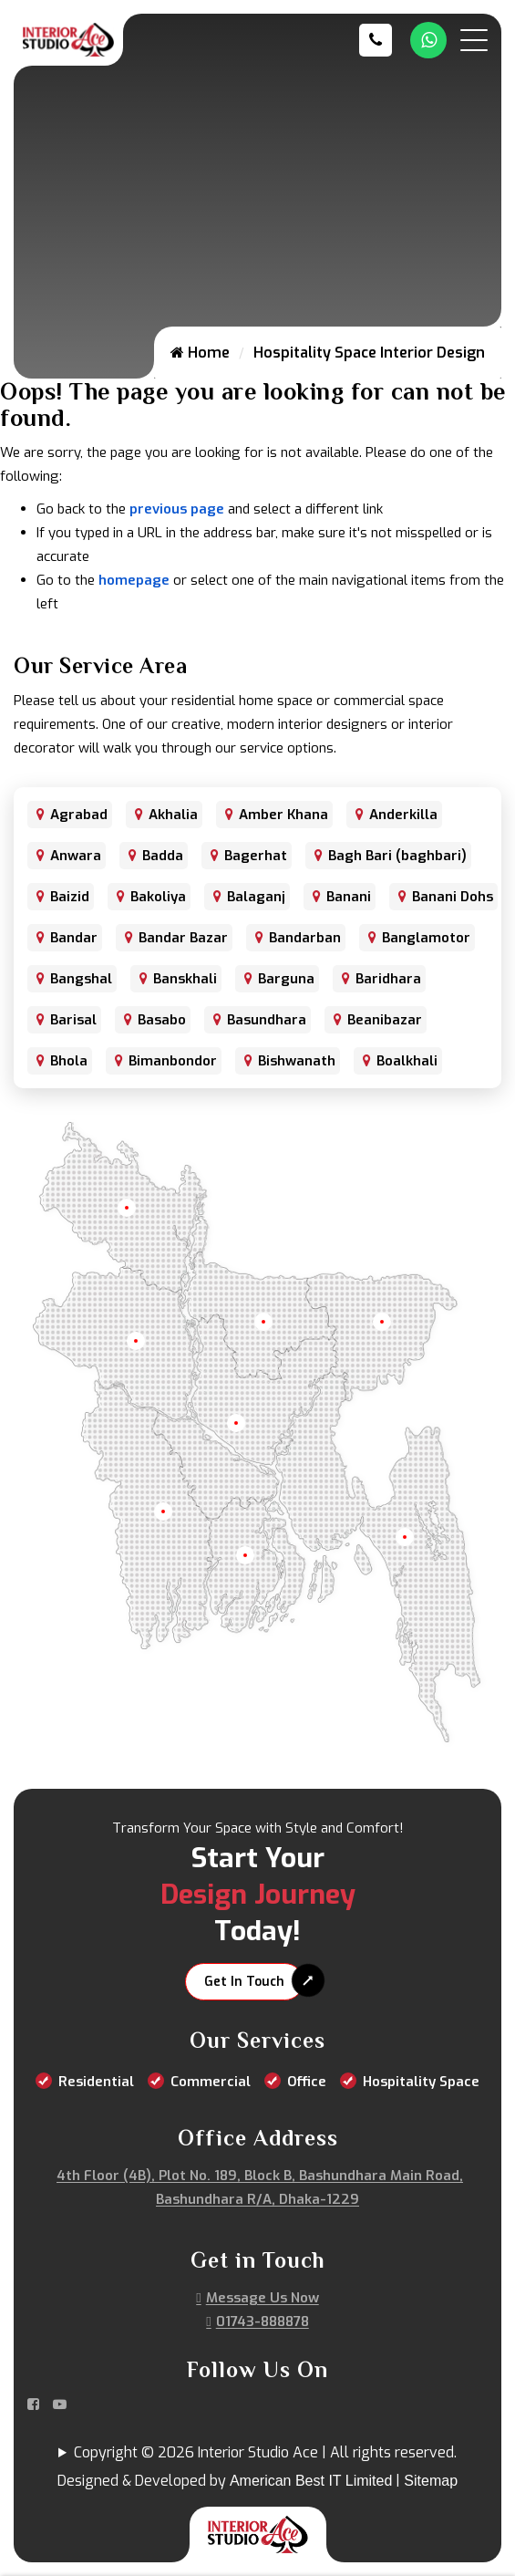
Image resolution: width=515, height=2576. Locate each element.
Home (200, 352)
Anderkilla (403, 814)
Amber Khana (283, 814)
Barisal (73, 1020)
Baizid (69, 897)
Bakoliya (158, 897)
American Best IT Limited (311, 2480)
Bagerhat (255, 856)
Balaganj (256, 897)
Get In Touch (244, 1981)
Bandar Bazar (183, 938)
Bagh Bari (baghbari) (397, 856)
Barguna (286, 979)
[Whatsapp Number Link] (428, 40)
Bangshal (81, 979)
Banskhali (185, 979)
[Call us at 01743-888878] (380, 40)
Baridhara (388, 979)
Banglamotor (426, 938)
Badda (162, 856)
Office (306, 2081)
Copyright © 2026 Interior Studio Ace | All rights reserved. (265, 2452)
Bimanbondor (173, 1061)
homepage (134, 580)
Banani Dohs (452, 897)
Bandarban (305, 938)
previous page (176, 509)
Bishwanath (296, 1061)
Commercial (210, 2081)
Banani (348, 897)
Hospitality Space (421, 2081)
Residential (96, 2081)
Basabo (162, 1020)
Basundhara (266, 1020)
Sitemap (431, 2480)
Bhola (69, 1061)
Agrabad (79, 814)
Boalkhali (407, 1061)
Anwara (75, 856)
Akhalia (173, 814)
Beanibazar (384, 1020)
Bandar (74, 938)
